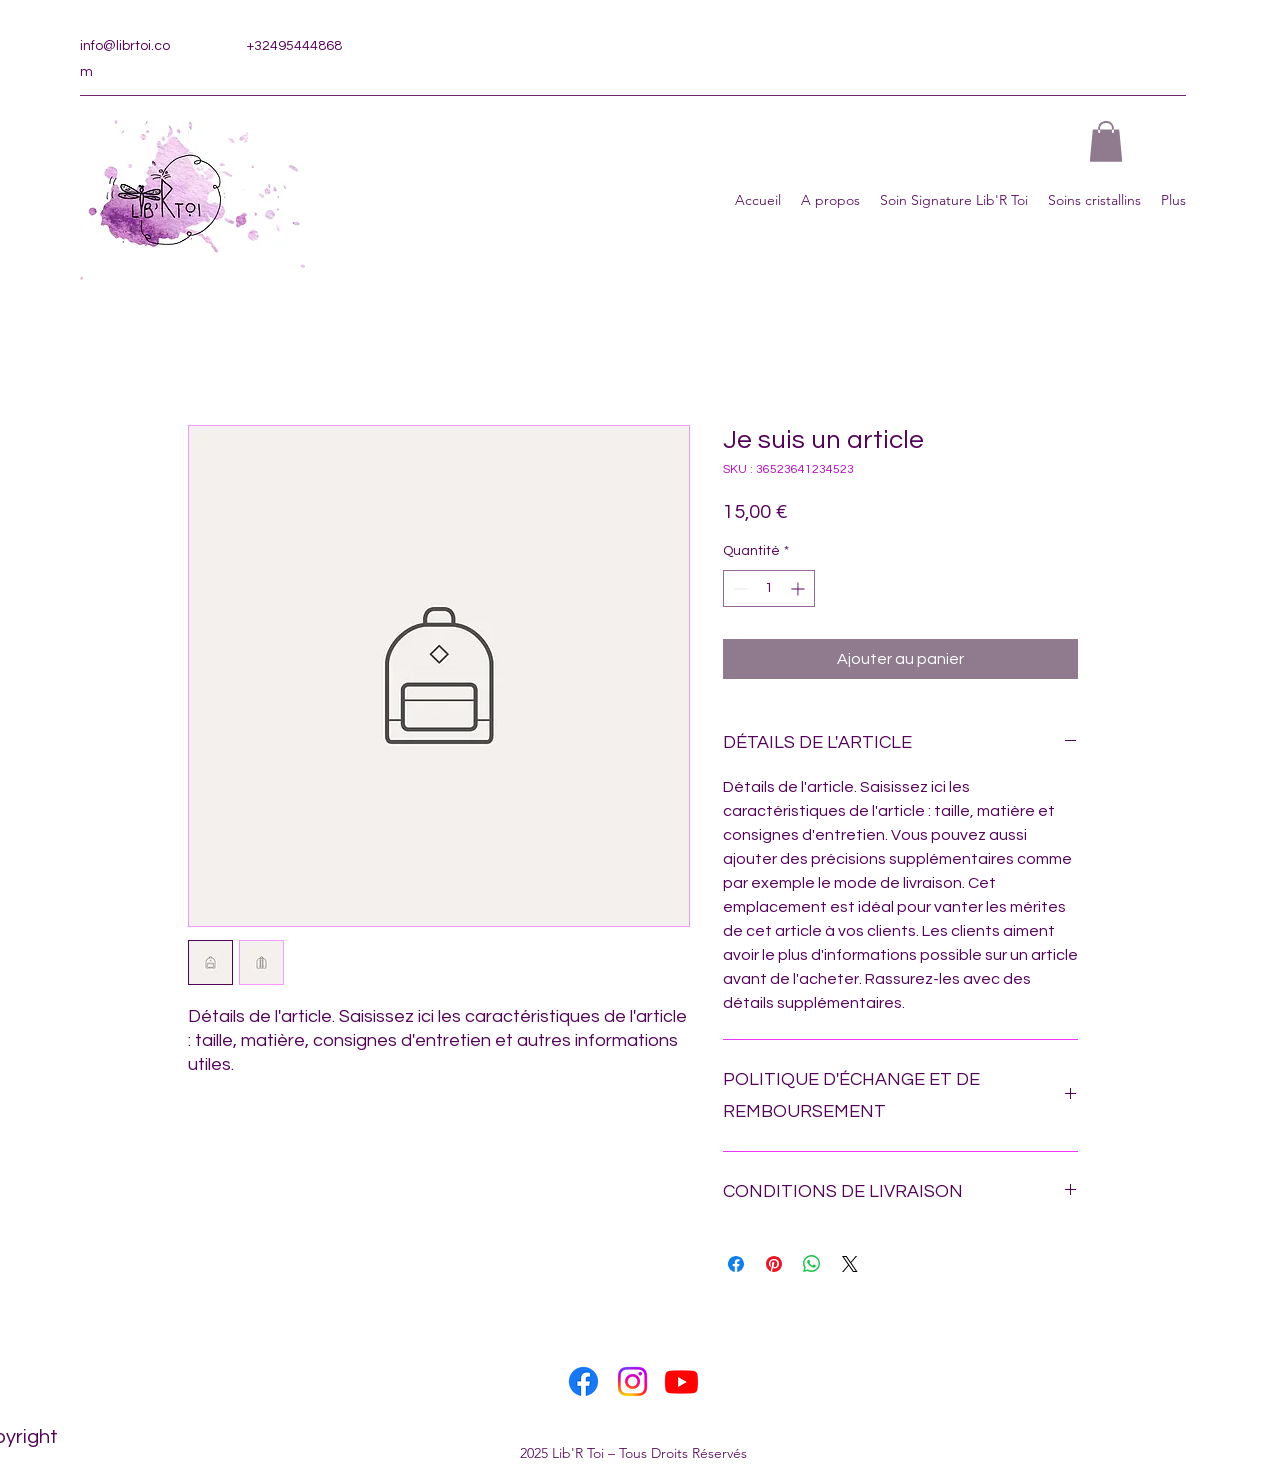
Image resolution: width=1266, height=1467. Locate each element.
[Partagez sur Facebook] (736, 1264)
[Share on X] (850, 1264)
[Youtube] (681, 1381)
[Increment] (799, 588)
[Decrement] (738, 588)
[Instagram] (632, 1381)
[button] (1106, 141)
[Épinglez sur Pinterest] (774, 1264)
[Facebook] (583, 1381)
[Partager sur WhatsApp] (812, 1264)
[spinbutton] (769, 588)
